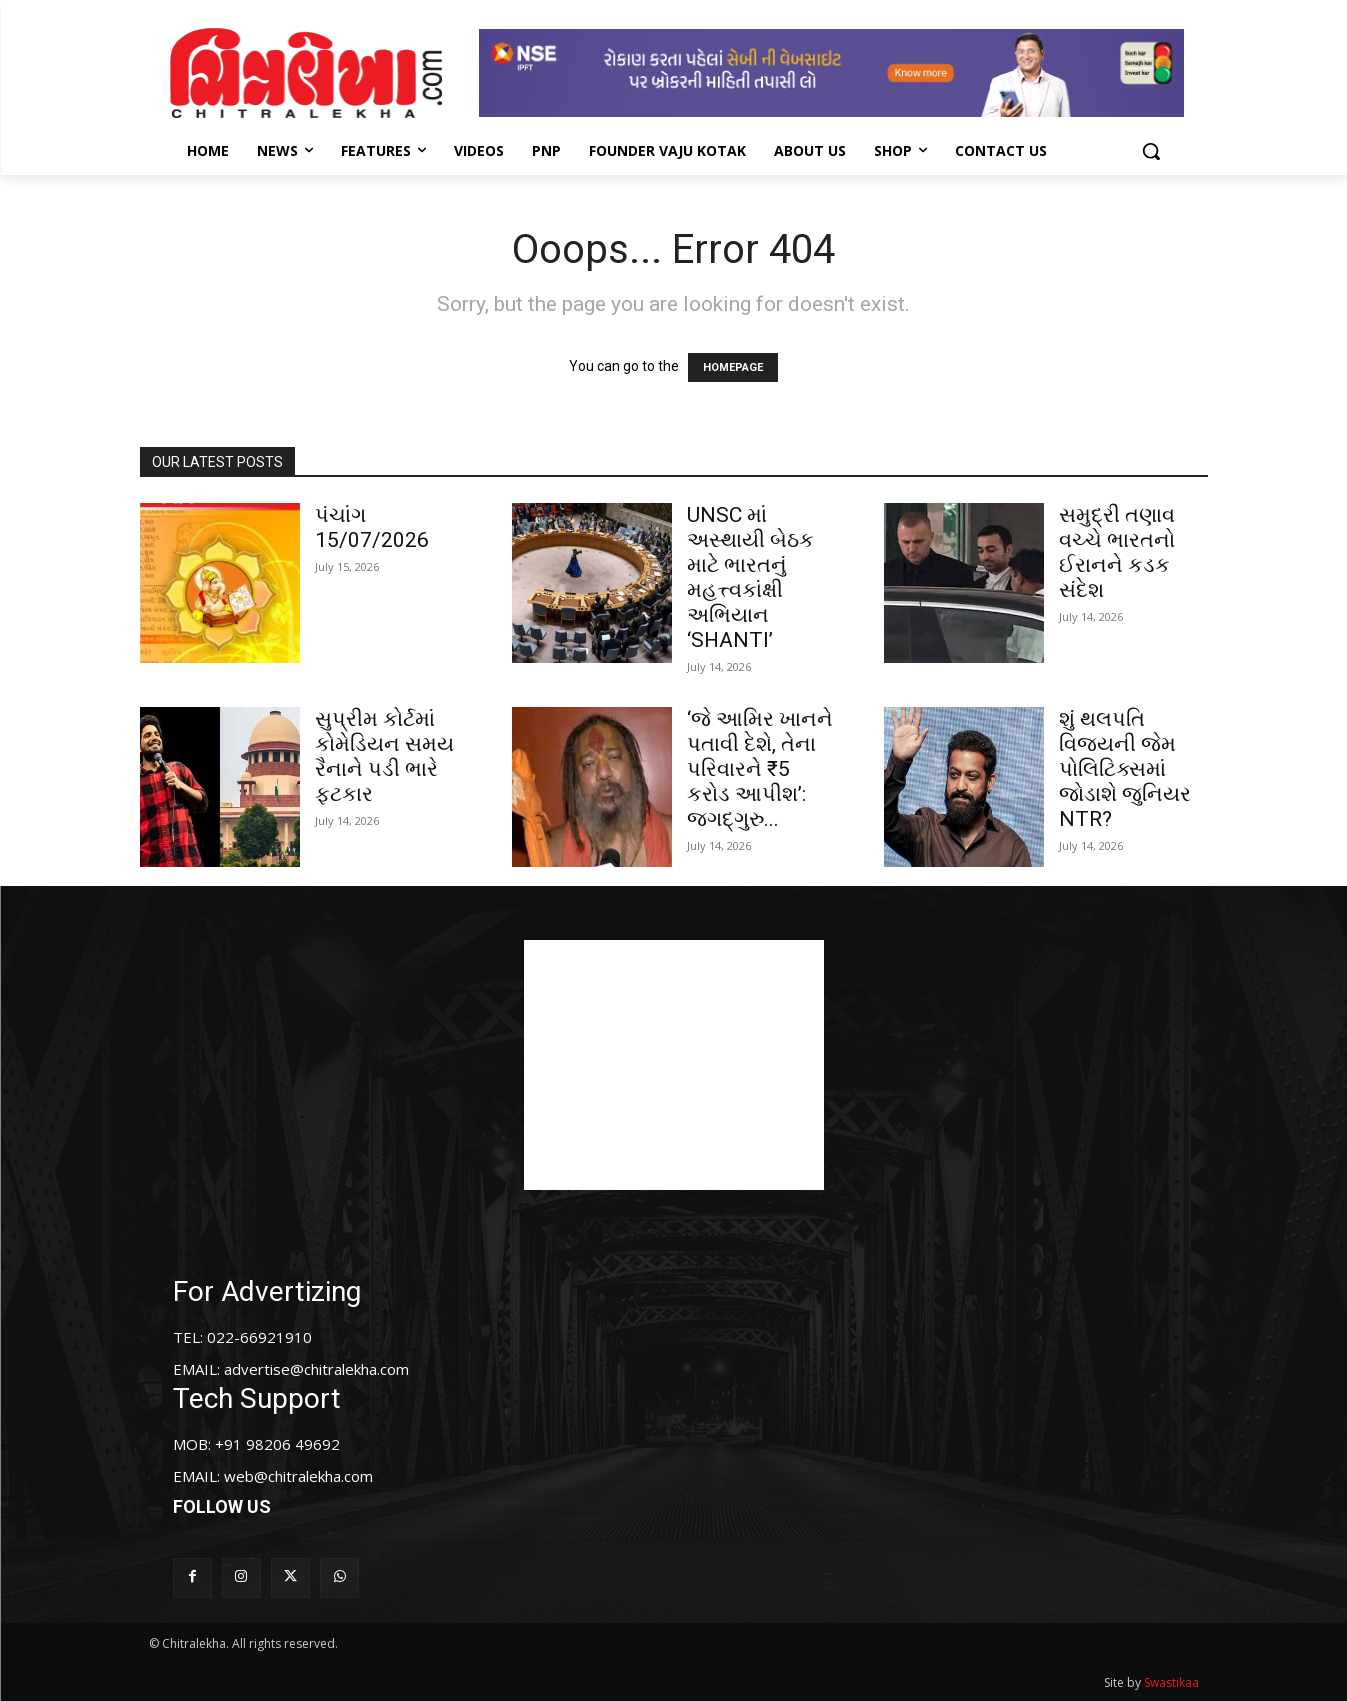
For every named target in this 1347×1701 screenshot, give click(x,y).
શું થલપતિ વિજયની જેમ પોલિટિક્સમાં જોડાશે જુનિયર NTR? (1125, 769)
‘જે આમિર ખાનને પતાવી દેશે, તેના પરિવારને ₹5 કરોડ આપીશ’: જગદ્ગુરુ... (760, 769)
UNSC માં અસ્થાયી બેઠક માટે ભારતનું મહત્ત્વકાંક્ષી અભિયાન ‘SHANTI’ (750, 577)
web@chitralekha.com (298, 1476)
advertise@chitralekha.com (316, 1369)
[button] (1151, 151)
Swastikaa (1171, 1682)
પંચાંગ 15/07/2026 (372, 527)
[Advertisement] (674, 1065)
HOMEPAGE (733, 367)
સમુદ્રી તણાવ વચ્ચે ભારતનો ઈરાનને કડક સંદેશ (1117, 552)
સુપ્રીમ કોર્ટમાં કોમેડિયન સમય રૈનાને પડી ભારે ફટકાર (384, 756)
